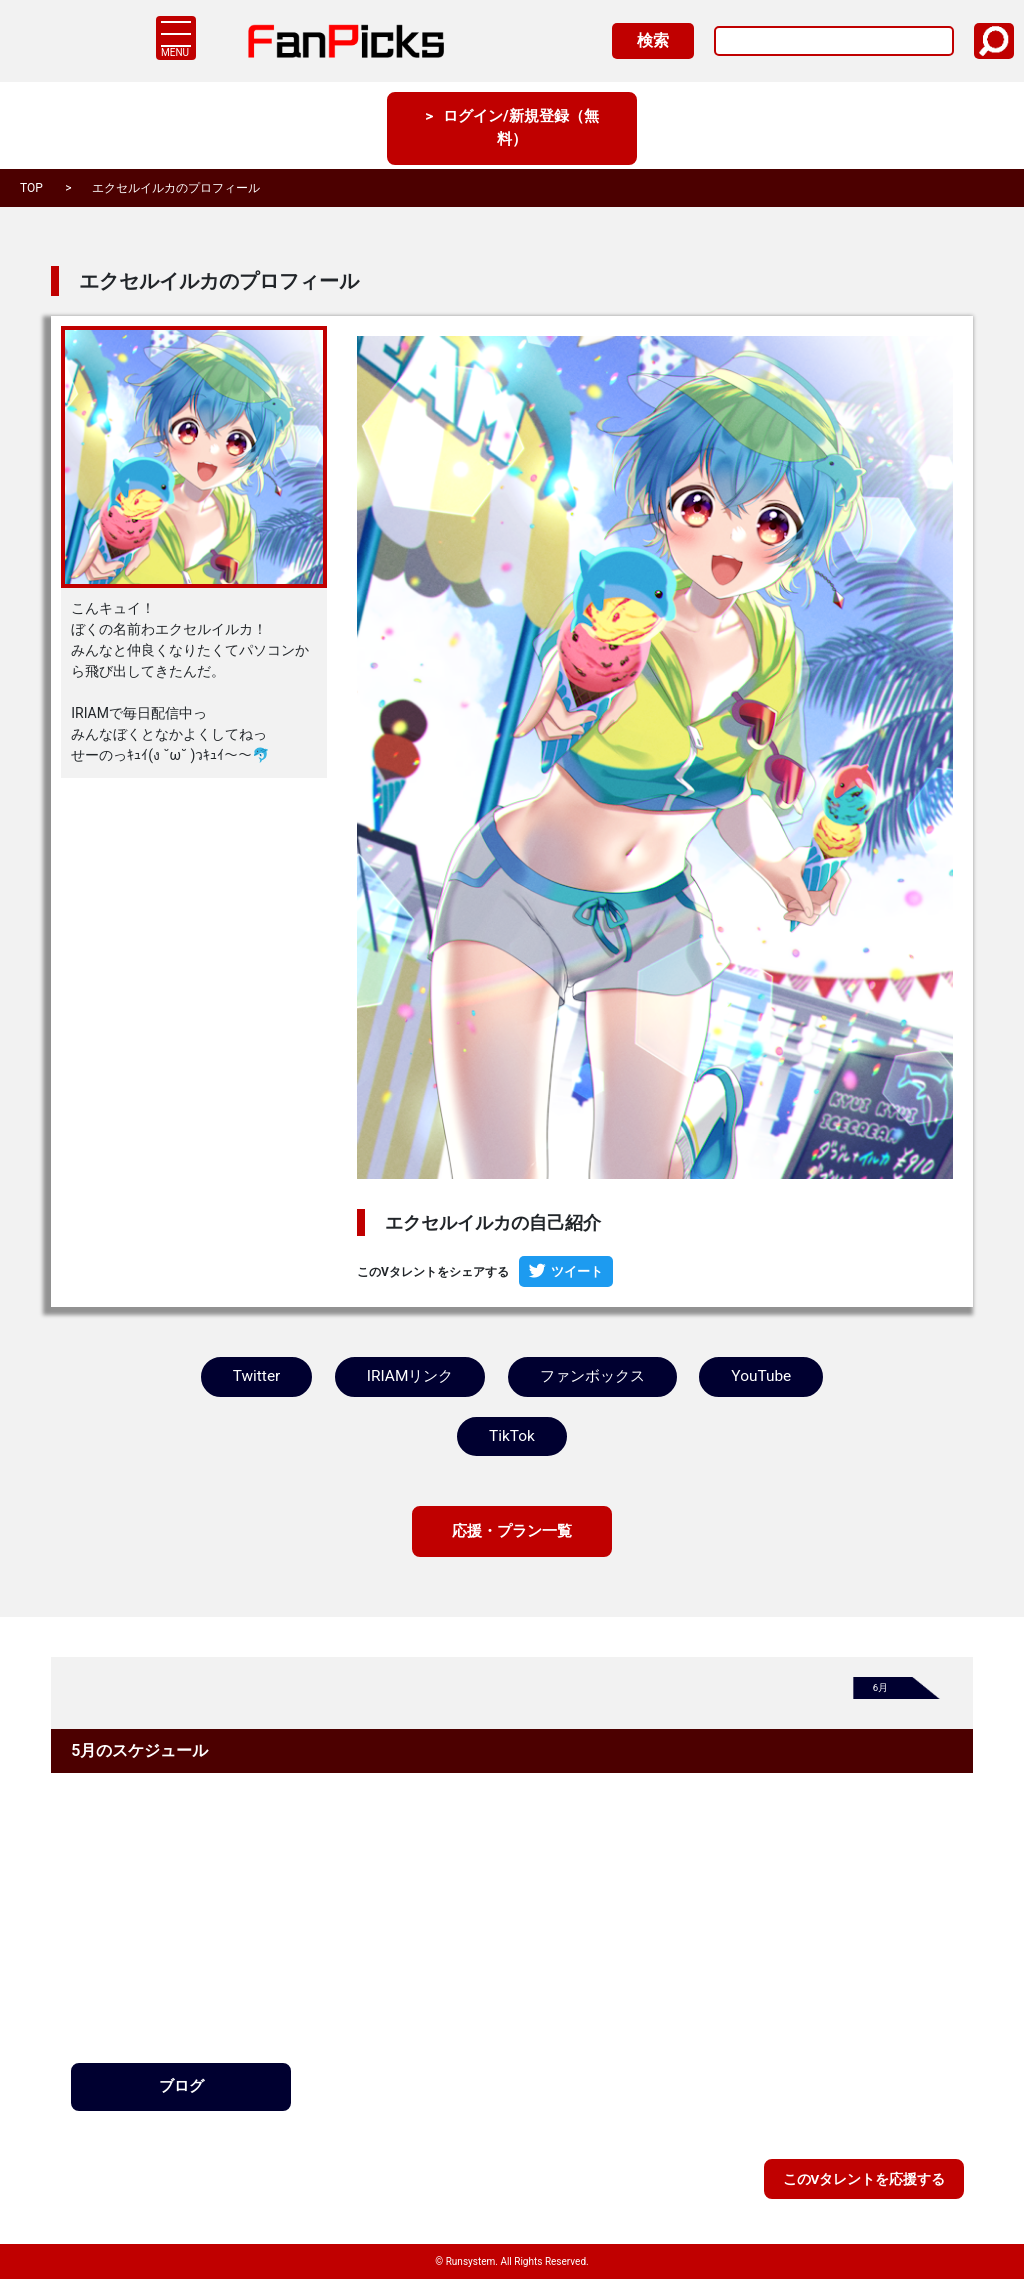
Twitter (255, 1376)
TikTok (512, 1436)
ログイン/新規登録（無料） (521, 129)
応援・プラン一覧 (512, 1532)
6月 (881, 1690)
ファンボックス (592, 1376)
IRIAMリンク (408, 1376)
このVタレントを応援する (863, 2178)
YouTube (762, 1376)
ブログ (181, 2089)
